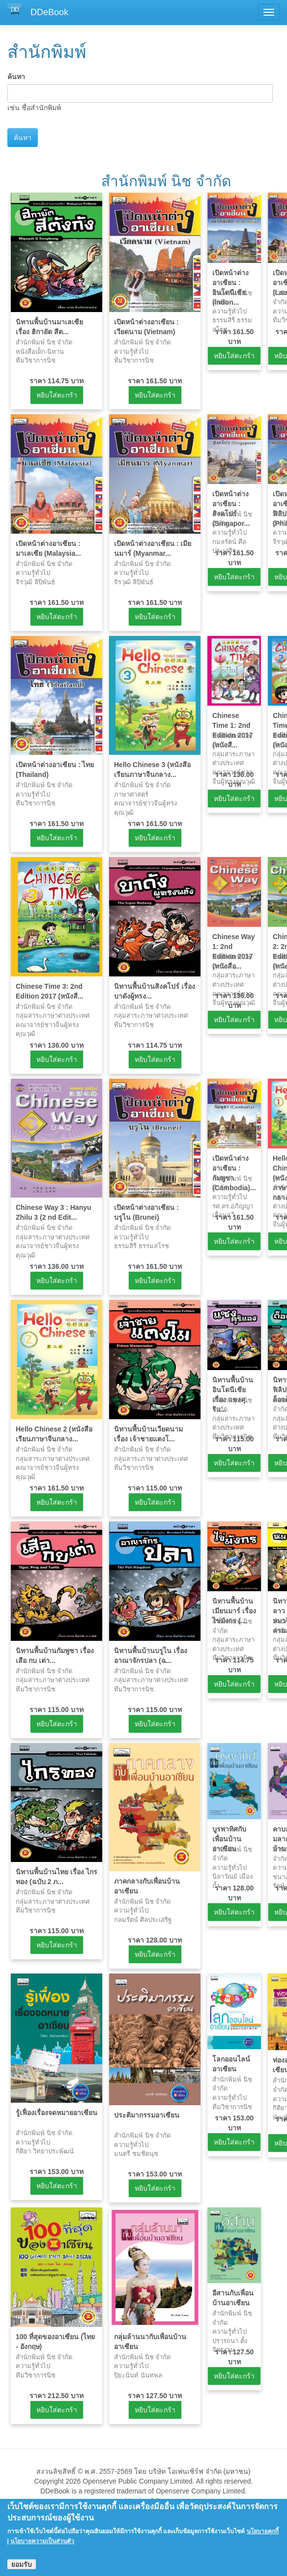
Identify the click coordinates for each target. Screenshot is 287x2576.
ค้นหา (16, 77)
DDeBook (49, 12)
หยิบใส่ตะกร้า (56, 395)
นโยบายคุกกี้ (263, 2531)
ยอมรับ (21, 2564)
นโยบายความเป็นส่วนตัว (42, 2541)
